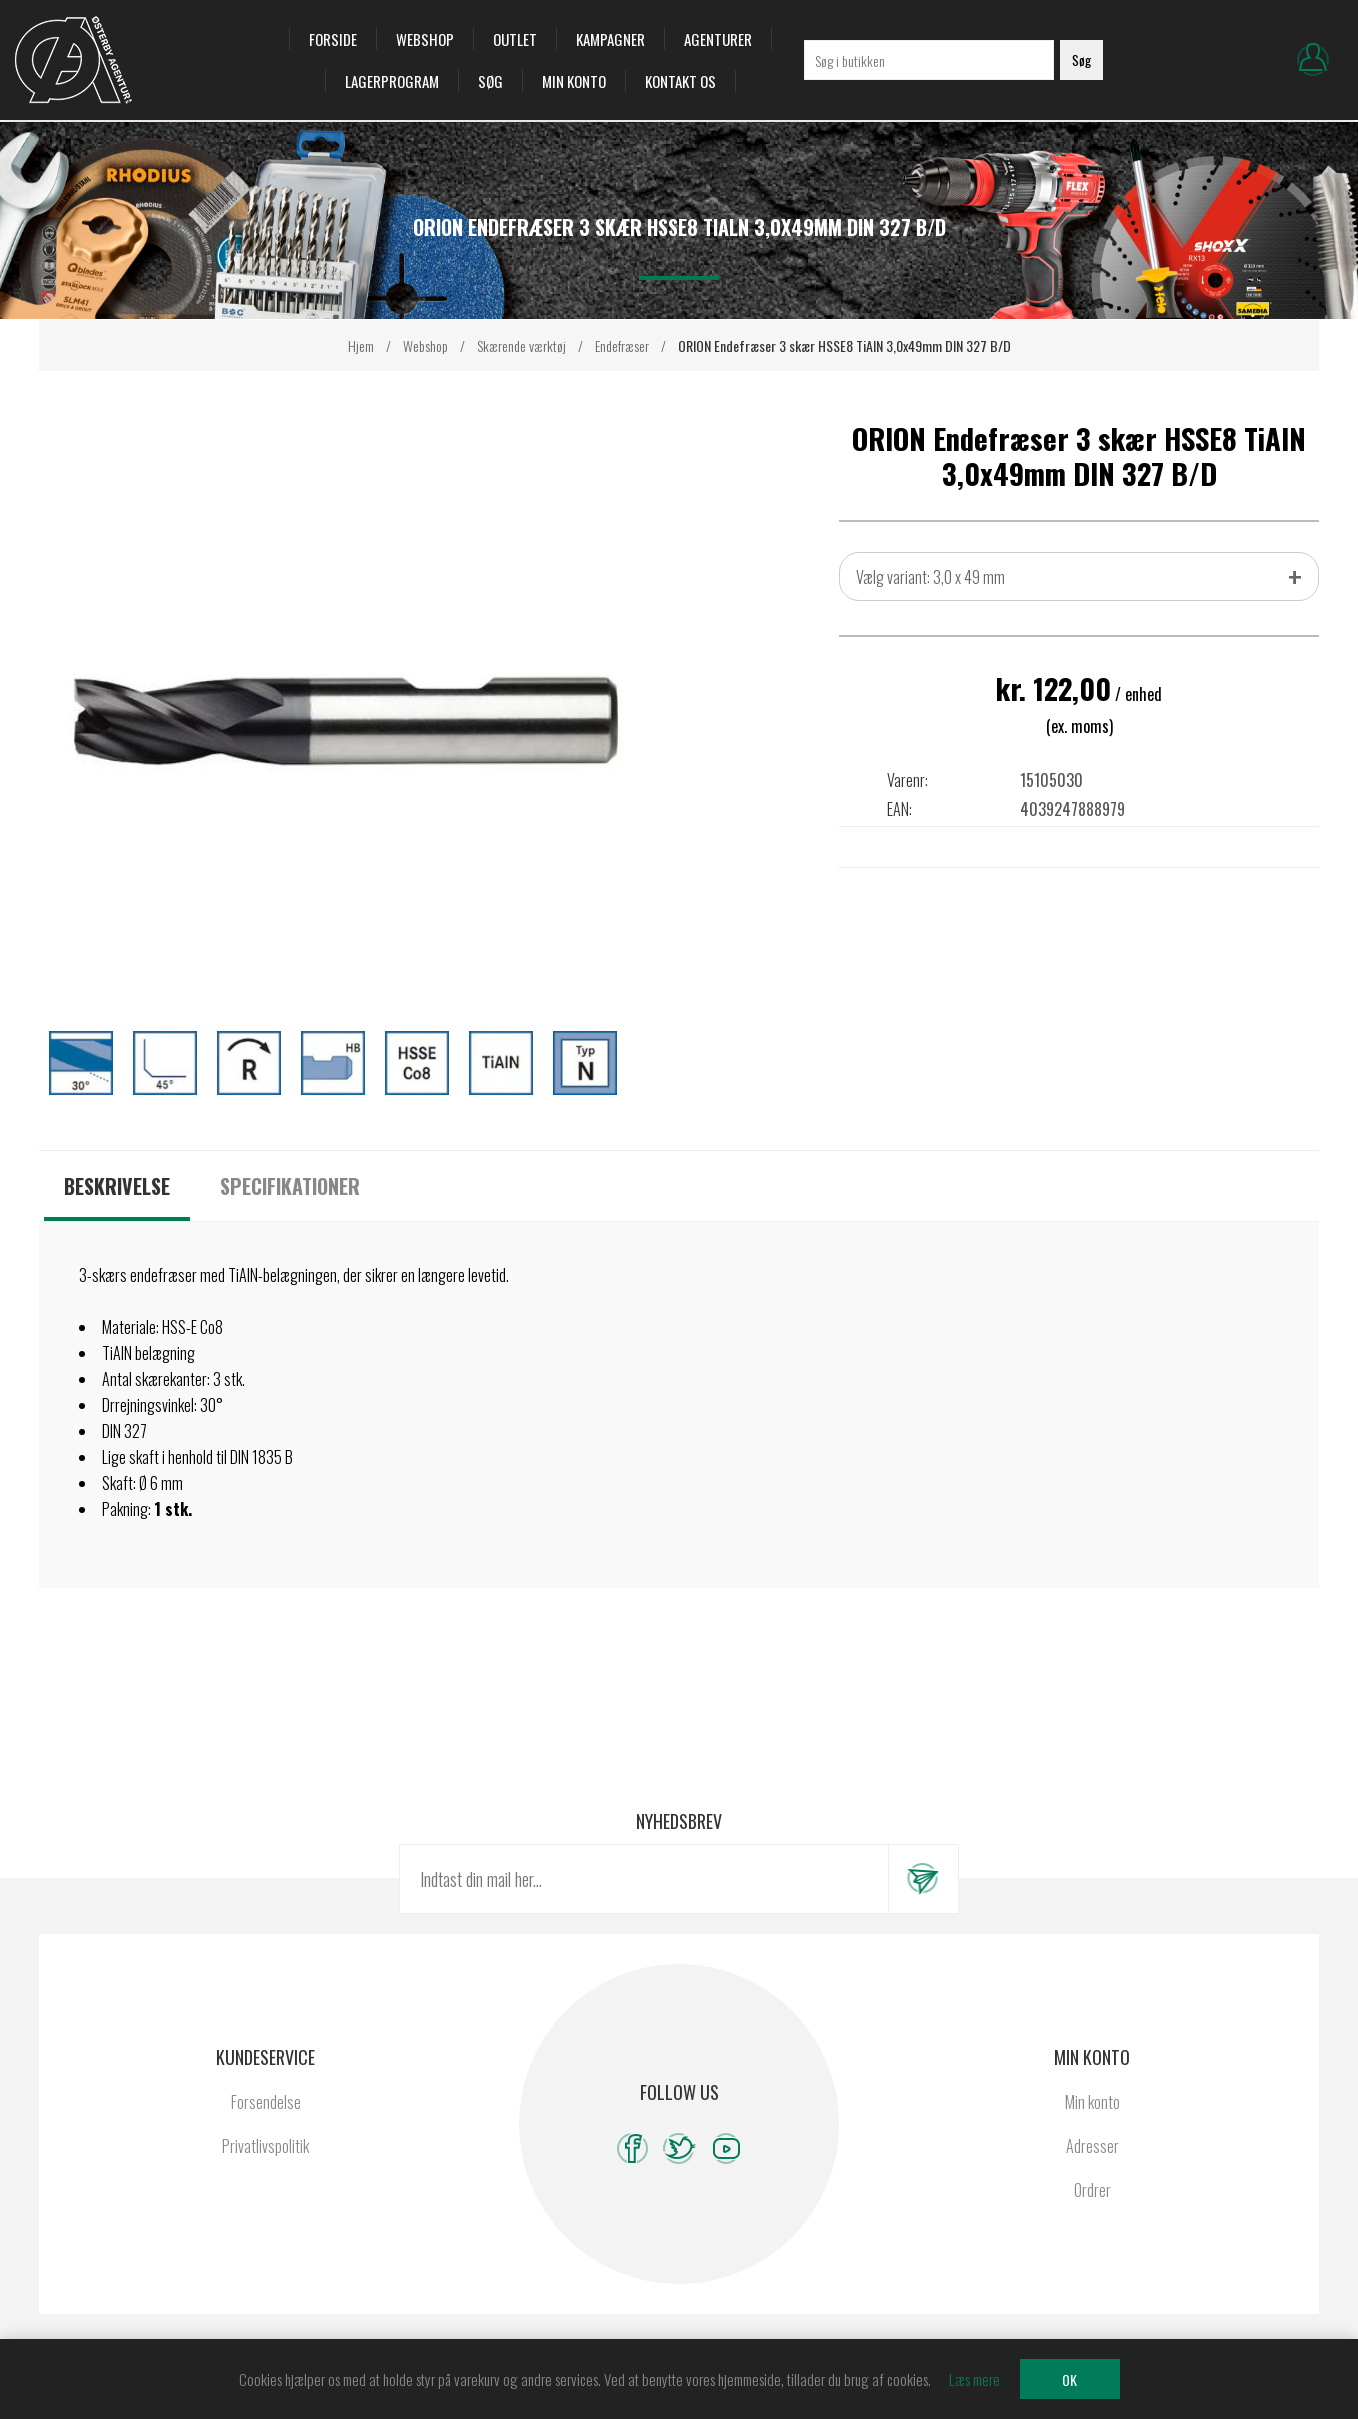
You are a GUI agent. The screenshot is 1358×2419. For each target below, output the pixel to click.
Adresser (1092, 2167)
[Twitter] (679, 2169)
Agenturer (718, 50)
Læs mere (974, 2379)
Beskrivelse (117, 1207)
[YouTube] (726, 2169)
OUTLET (515, 50)
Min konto (574, 92)
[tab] (117, 1207)
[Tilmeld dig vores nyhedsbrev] (644, 1900)
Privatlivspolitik (265, 2167)
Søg (490, 92)
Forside (333, 50)
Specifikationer (290, 1207)
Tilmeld (923, 1900)
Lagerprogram (392, 92)
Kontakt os (680, 92)
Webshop (425, 50)
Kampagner (610, 50)
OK (1069, 2379)
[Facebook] (632, 2169)
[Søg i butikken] (929, 71)
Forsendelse (266, 2123)
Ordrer (1092, 2211)
